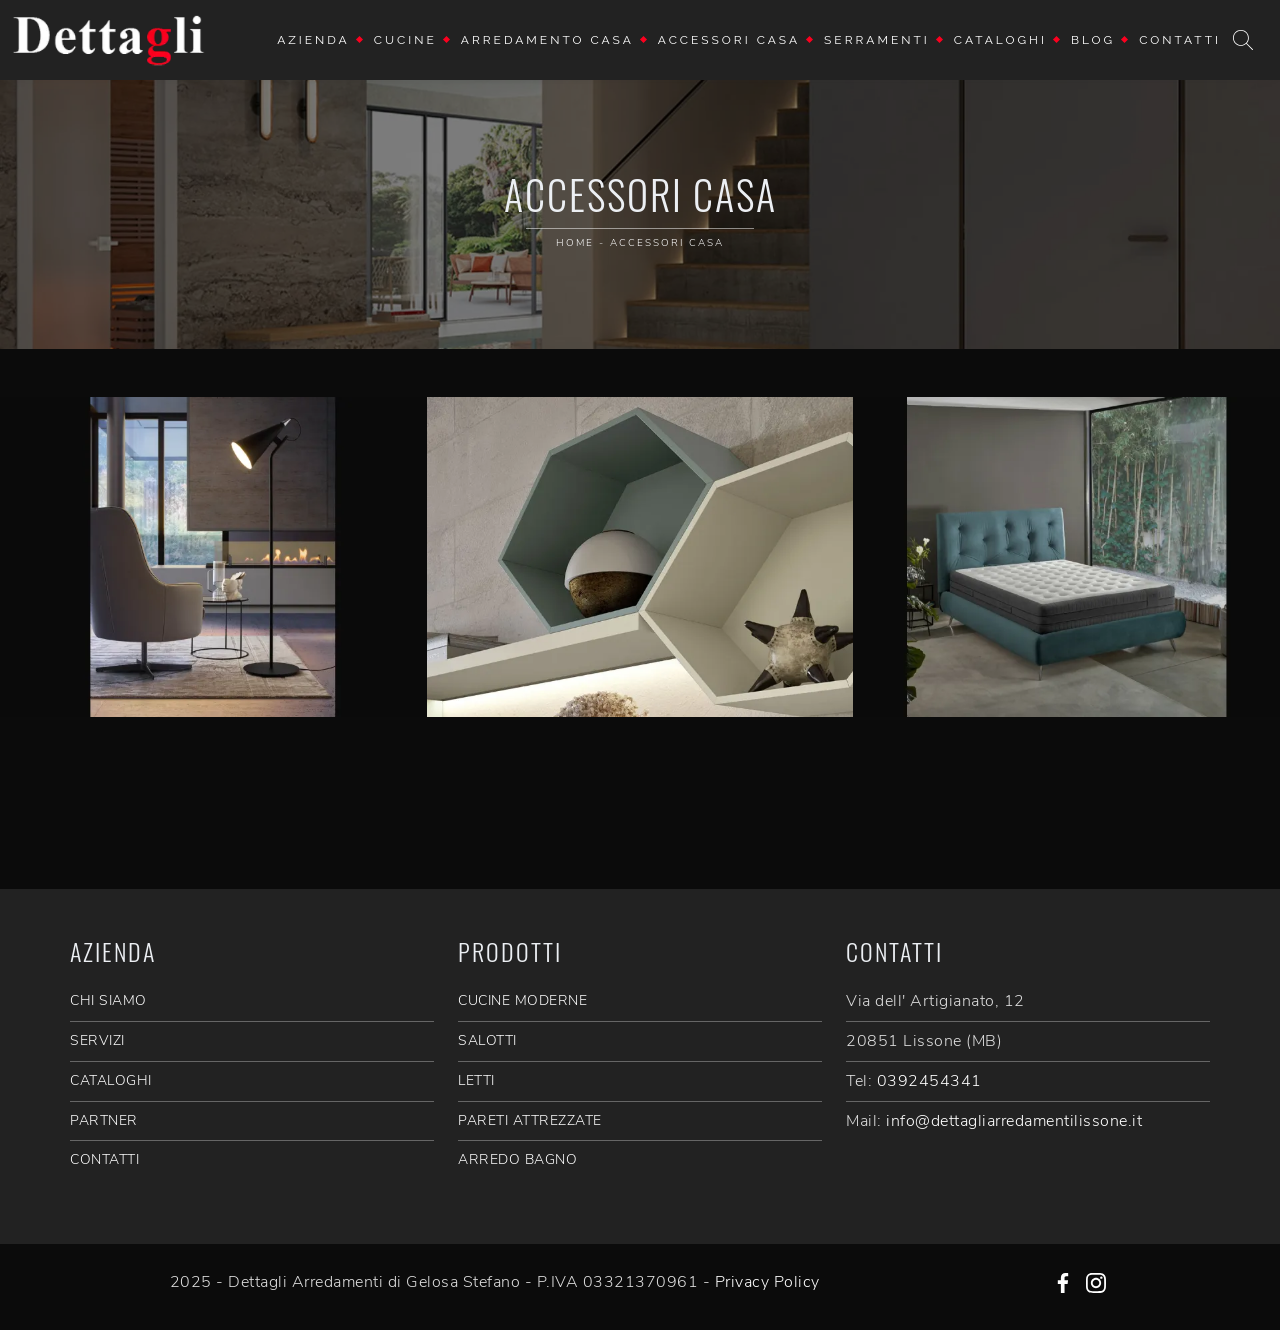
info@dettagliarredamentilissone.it (1014, 1121)
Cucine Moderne (522, 1000)
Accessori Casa (729, 40)
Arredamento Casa (547, 40)
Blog (1093, 40)
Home (575, 243)
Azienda (313, 40)
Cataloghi (1000, 40)
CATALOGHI (111, 1080)
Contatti (1180, 40)
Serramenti (877, 40)
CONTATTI (104, 1159)
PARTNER (104, 1120)
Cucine (405, 40)
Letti (476, 1080)
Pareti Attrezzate (530, 1120)
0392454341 (929, 1081)
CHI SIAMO (108, 1000)
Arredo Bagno (517, 1159)
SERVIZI (97, 1040)
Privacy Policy (767, 1282)
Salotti (487, 1040)
